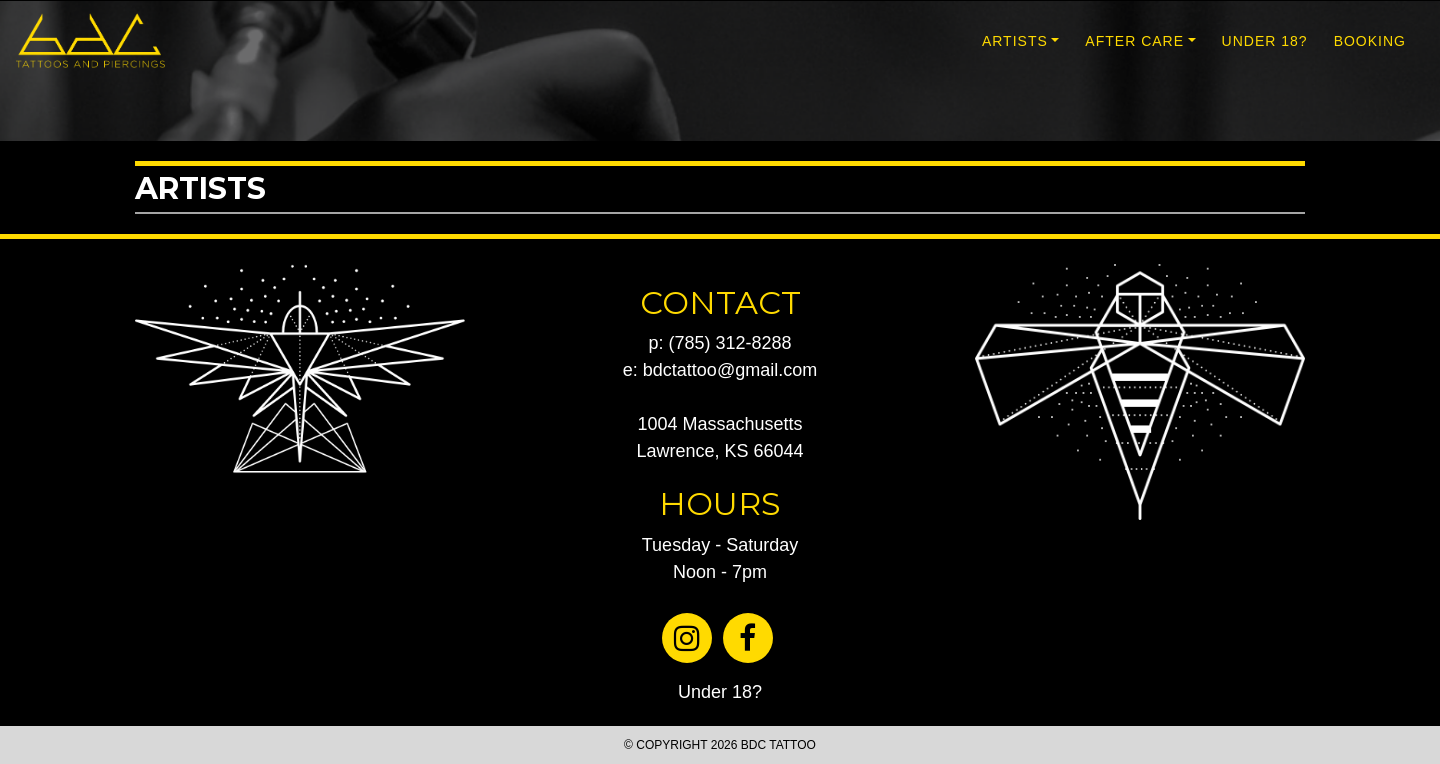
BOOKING (1370, 41)
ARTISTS (1015, 41)
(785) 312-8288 (729, 343)
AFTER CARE (1134, 41)
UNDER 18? (1265, 41)
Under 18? (720, 692)
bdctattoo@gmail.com (730, 370)
